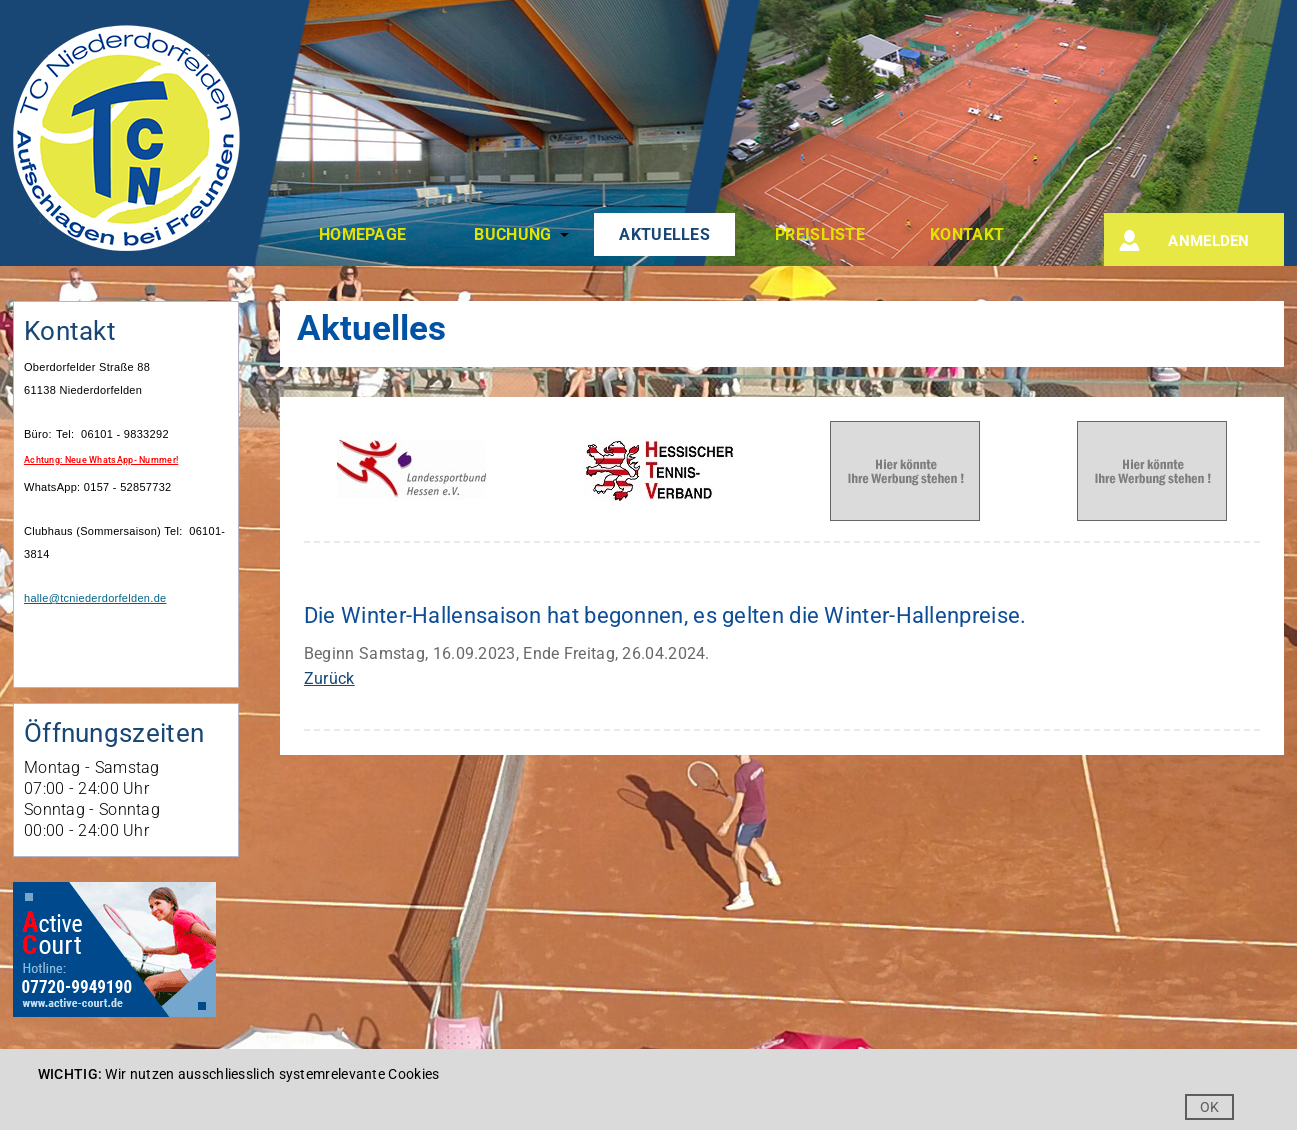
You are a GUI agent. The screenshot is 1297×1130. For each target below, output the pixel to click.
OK (1210, 1107)
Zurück (329, 678)
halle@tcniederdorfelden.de (95, 598)
